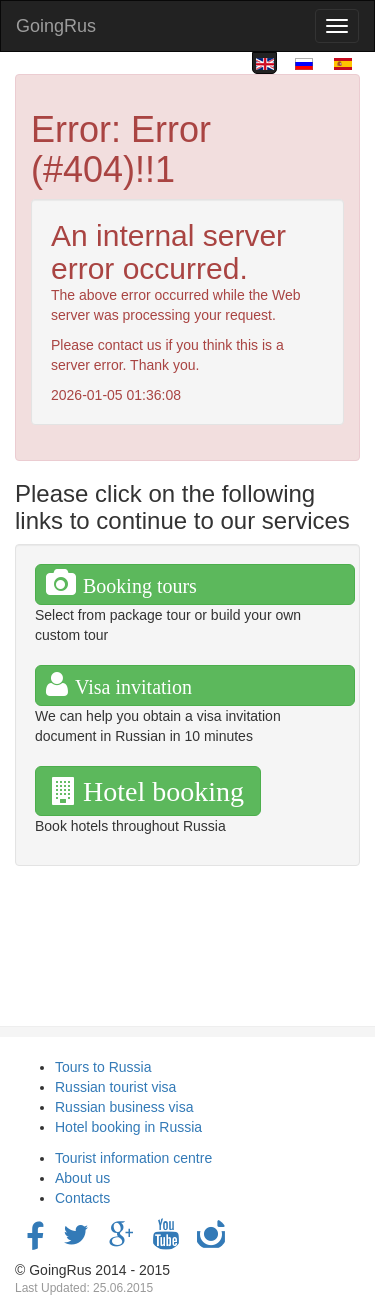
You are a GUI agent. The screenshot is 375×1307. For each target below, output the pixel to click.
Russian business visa (124, 1107)
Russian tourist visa (115, 1087)
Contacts (82, 1198)
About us (82, 1178)
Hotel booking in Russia (128, 1127)
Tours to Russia (103, 1067)
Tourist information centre (133, 1158)
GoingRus (56, 26)
